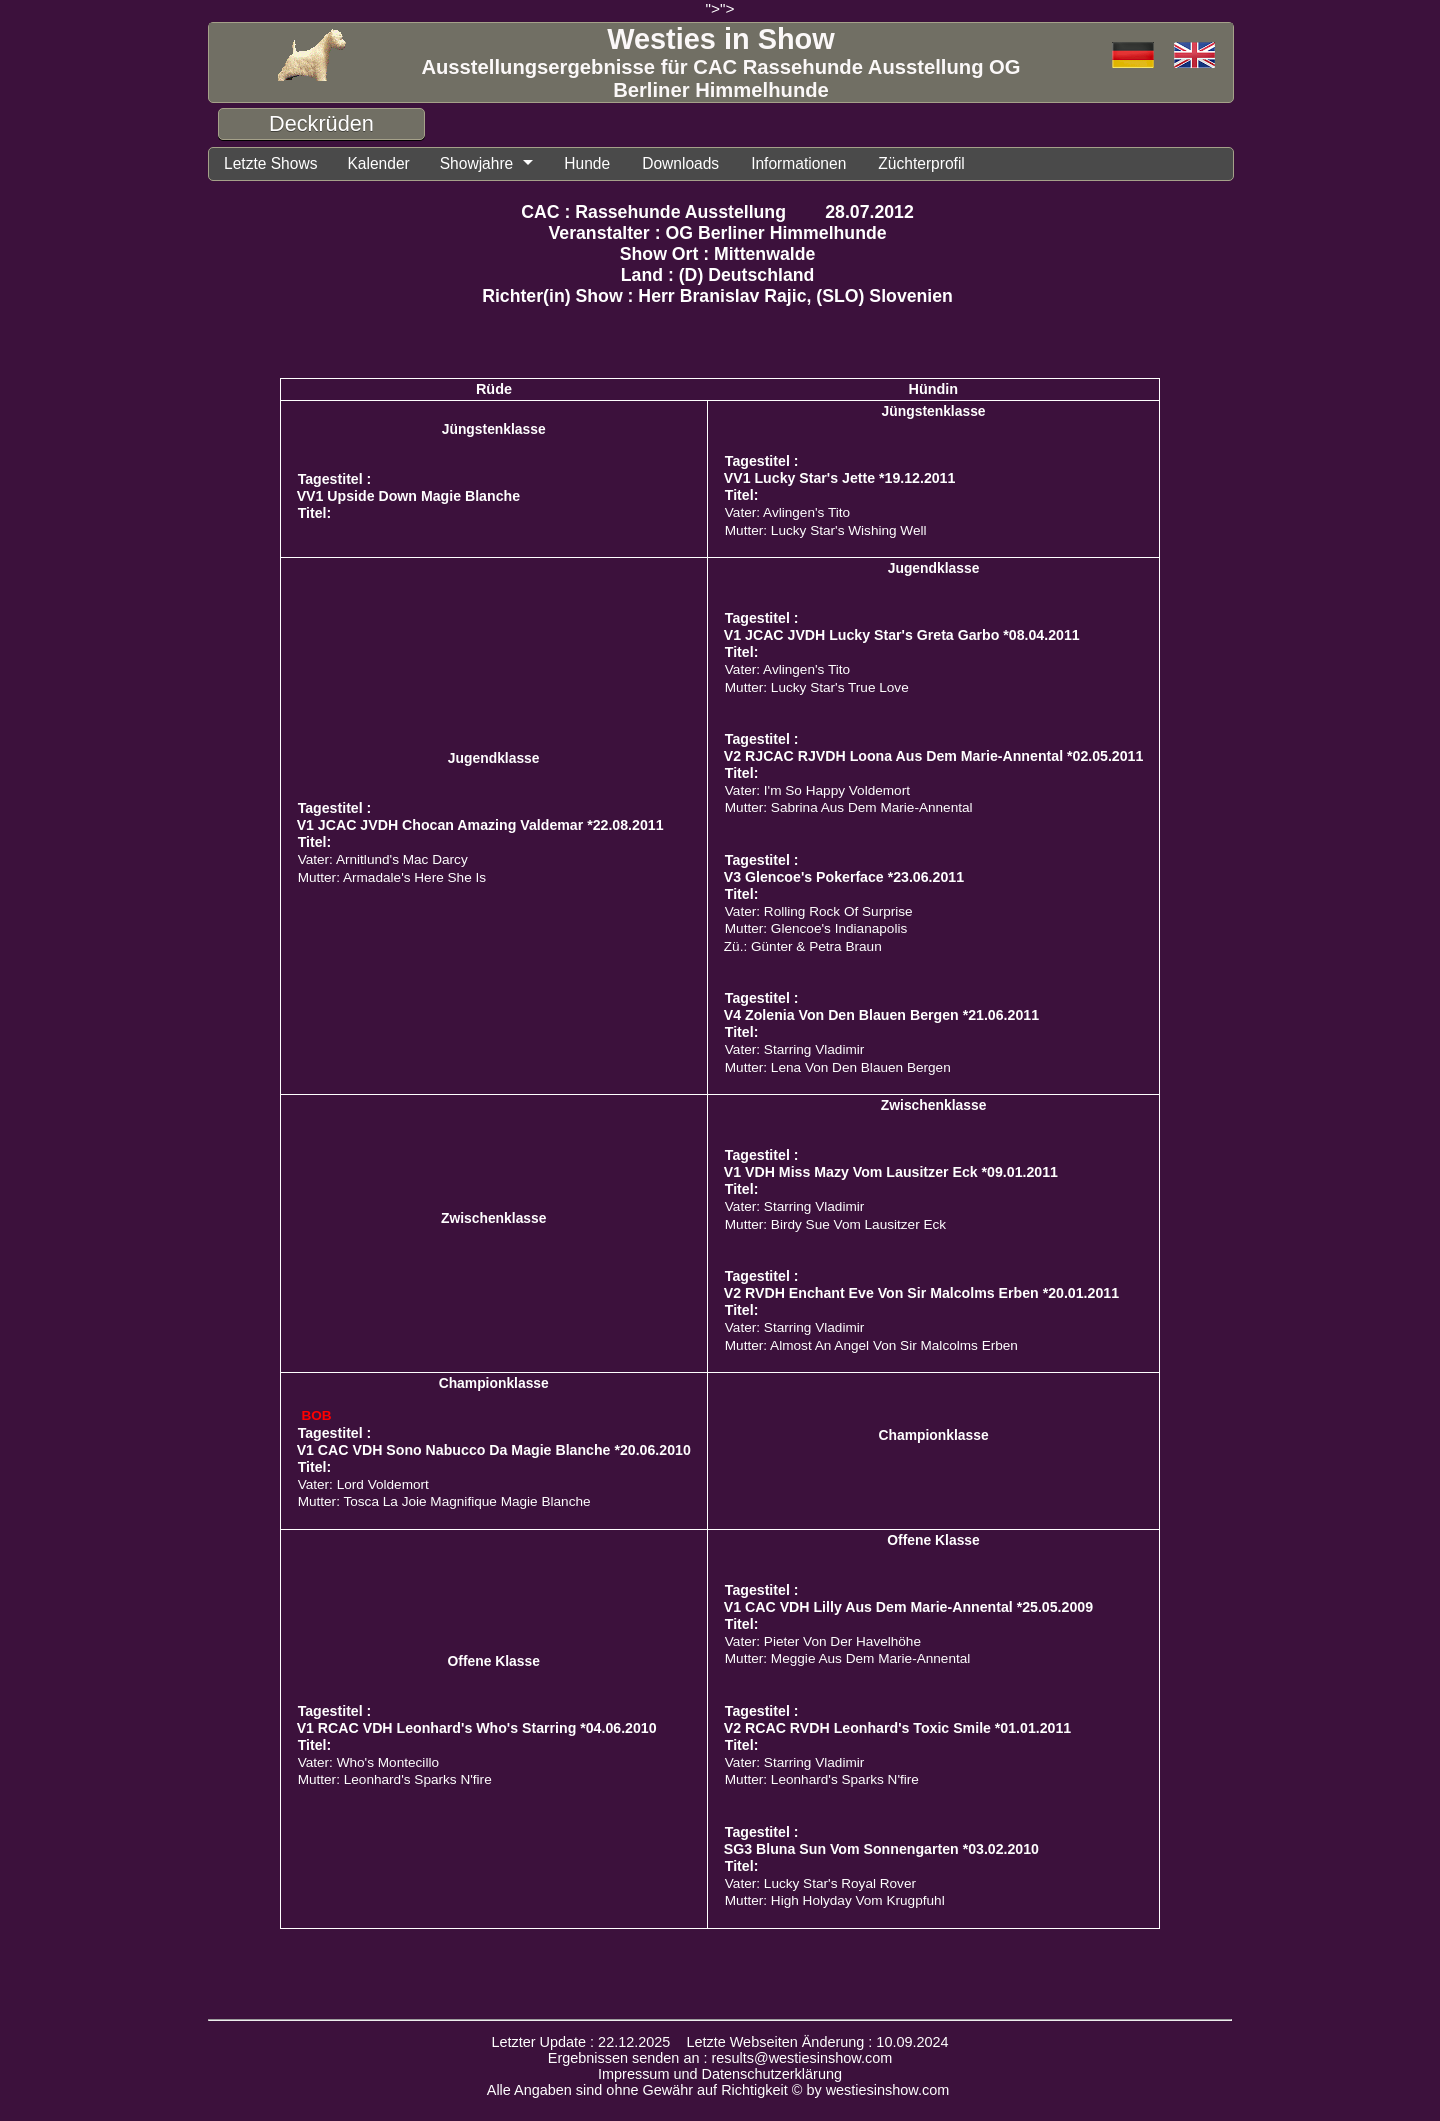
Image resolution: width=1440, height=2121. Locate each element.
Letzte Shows (270, 163)
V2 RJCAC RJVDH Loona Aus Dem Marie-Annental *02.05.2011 (934, 756)
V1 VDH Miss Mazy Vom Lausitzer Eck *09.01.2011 (891, 1172)
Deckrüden (321, 123)
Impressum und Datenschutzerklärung (720, 2074)
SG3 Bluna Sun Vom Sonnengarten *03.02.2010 (881, 1849)
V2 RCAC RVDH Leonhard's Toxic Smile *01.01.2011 (897, 1728)
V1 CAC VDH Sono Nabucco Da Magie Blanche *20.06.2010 (494, 1450)
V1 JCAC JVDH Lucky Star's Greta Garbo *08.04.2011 (902, 635)
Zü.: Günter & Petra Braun (803, 946)
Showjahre (477, 163)
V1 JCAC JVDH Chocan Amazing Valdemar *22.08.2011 (480, 825)
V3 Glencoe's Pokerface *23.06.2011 (844, 877)
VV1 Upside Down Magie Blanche (408, 496)
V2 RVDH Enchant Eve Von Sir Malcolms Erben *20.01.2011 (921, 1293)
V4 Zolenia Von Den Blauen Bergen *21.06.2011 (881, 1015)
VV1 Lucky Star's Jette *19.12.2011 (840, 478)
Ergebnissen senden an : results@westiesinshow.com (720, 2058)
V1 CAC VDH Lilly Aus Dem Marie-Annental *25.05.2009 (908, 1607)
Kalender (378, 163)
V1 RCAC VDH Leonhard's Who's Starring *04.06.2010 (477, 1728)
